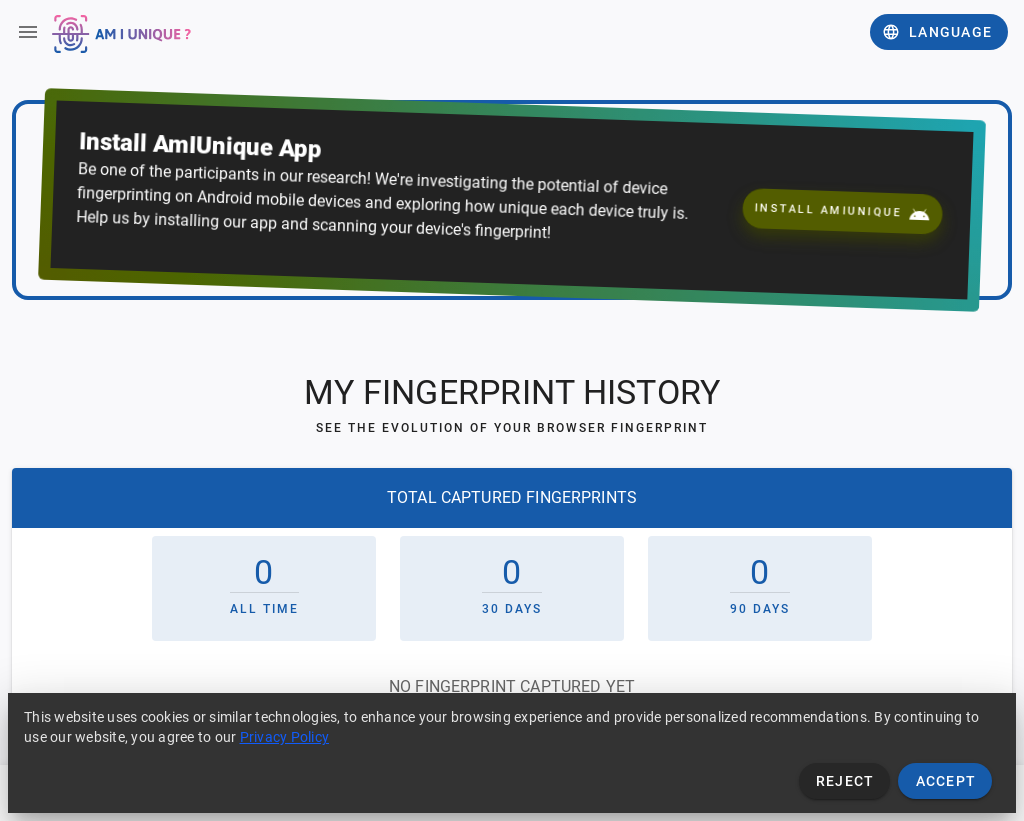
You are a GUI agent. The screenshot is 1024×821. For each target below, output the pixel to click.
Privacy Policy (285, 737)
